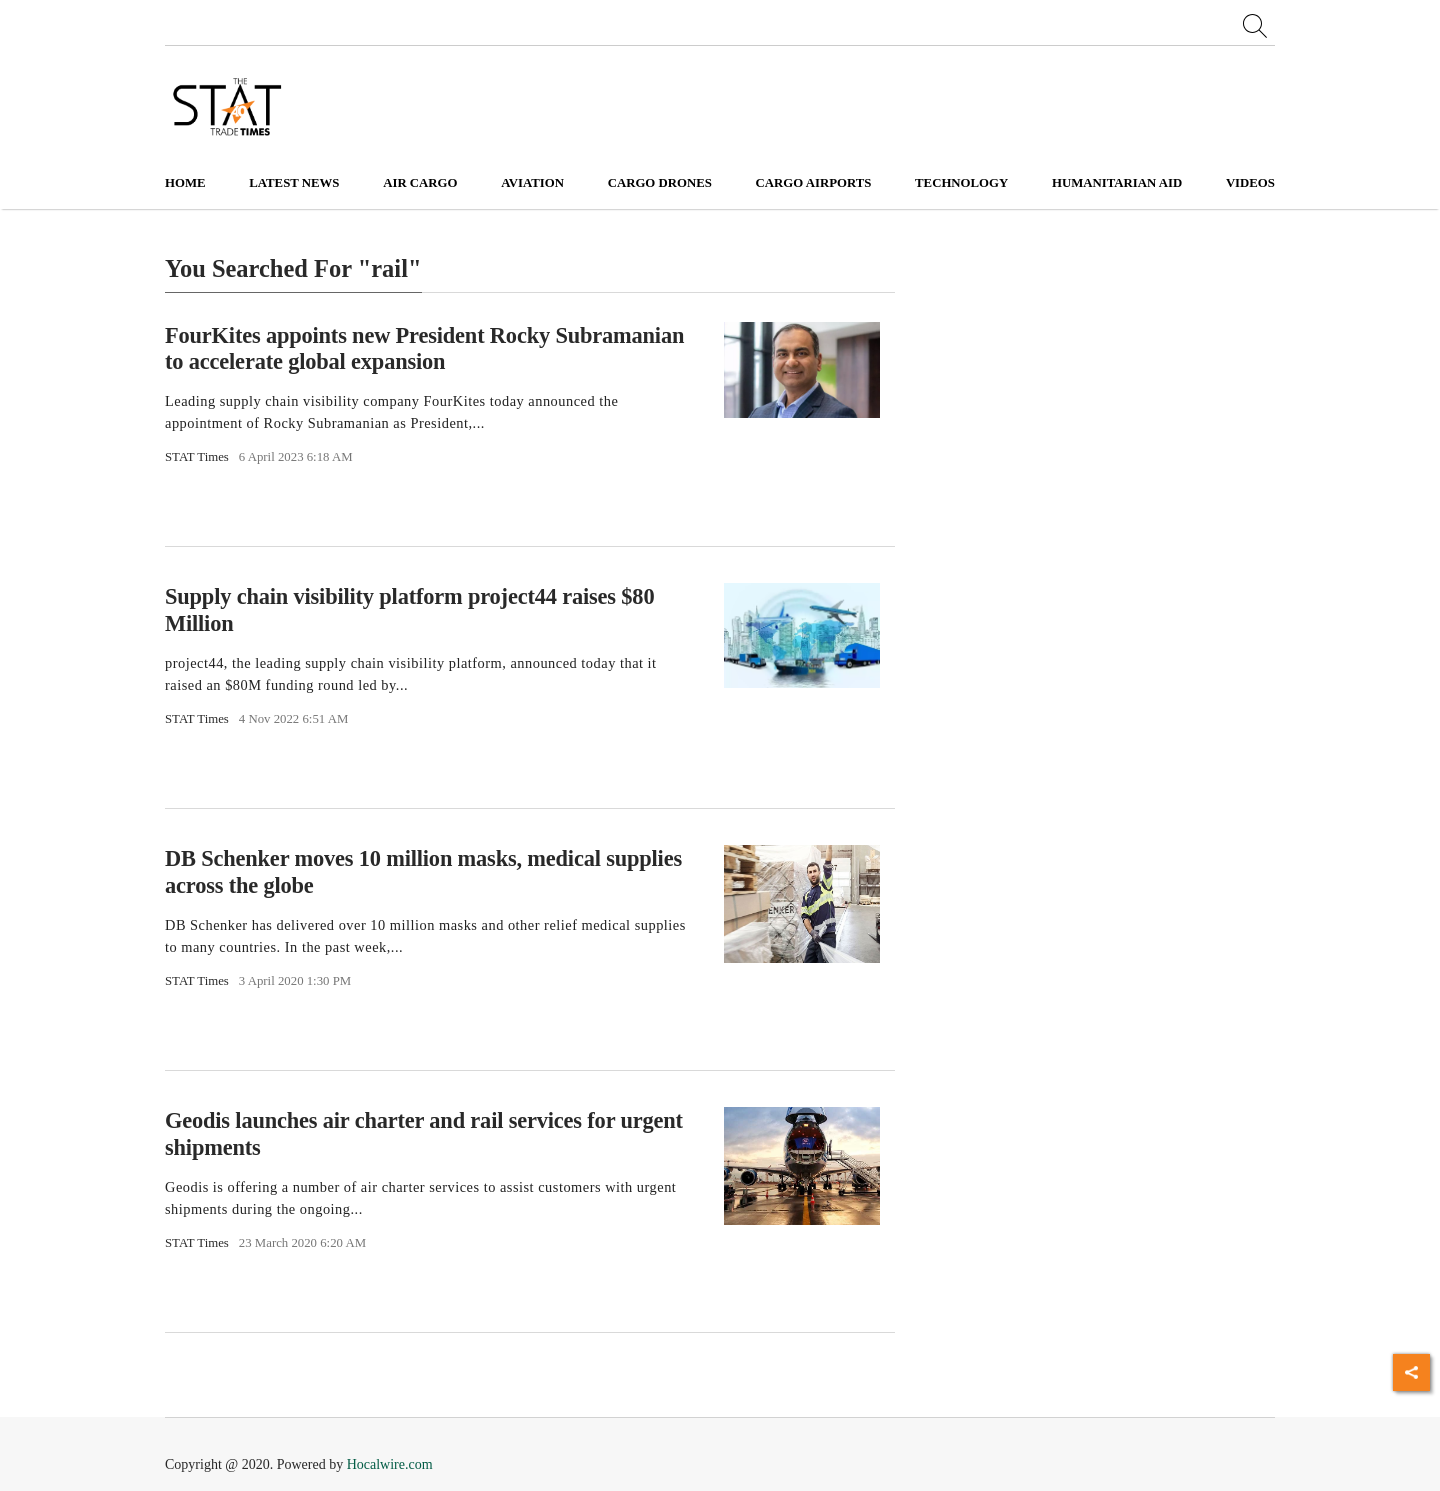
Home (185, 183)
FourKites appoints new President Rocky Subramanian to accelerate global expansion (424, 348)
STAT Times (197, 457)
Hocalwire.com (390, 1464)
